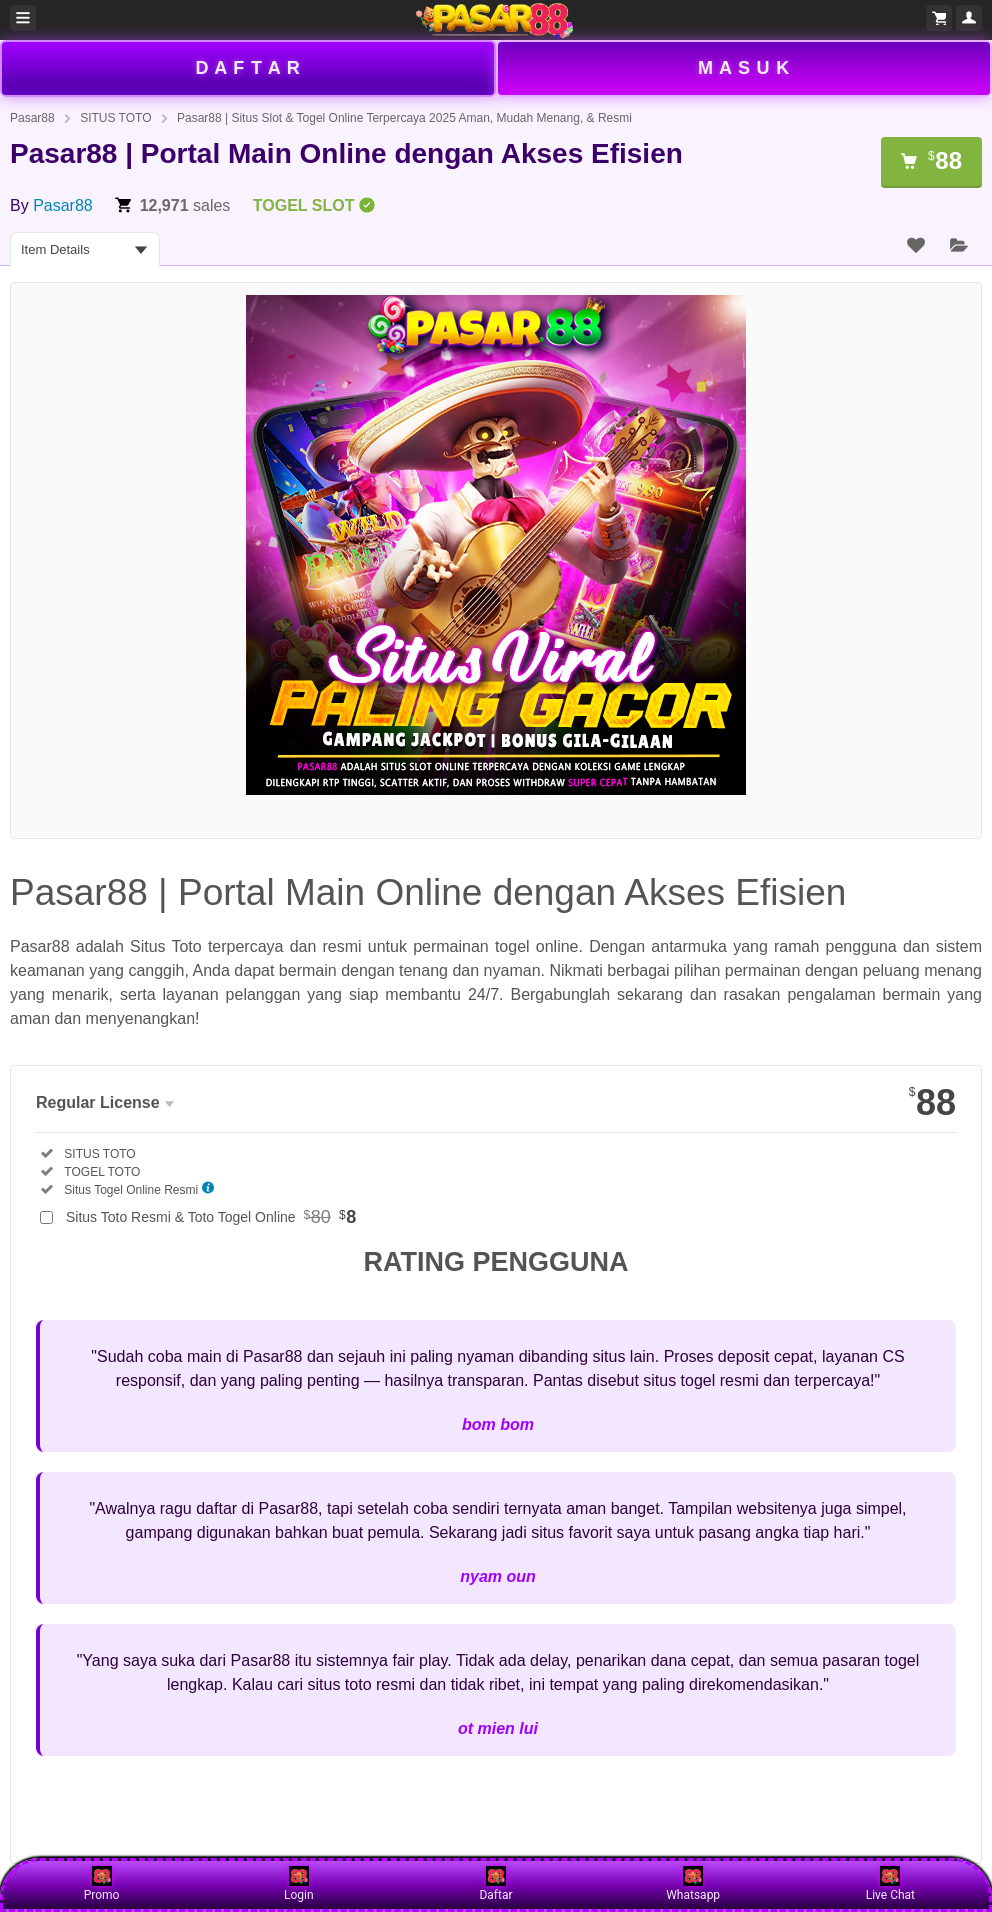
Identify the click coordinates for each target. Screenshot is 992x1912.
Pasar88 (32, 118)
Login (299, 1884)
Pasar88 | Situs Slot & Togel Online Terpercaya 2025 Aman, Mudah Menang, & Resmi (404, 118)
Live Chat (890, 1884)
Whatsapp (693, 1884)
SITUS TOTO (115, 118)
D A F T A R (247, 68)
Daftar (495, 1884)
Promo (102, 1884)
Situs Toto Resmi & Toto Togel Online (211, 1217)
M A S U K (744, 68)
